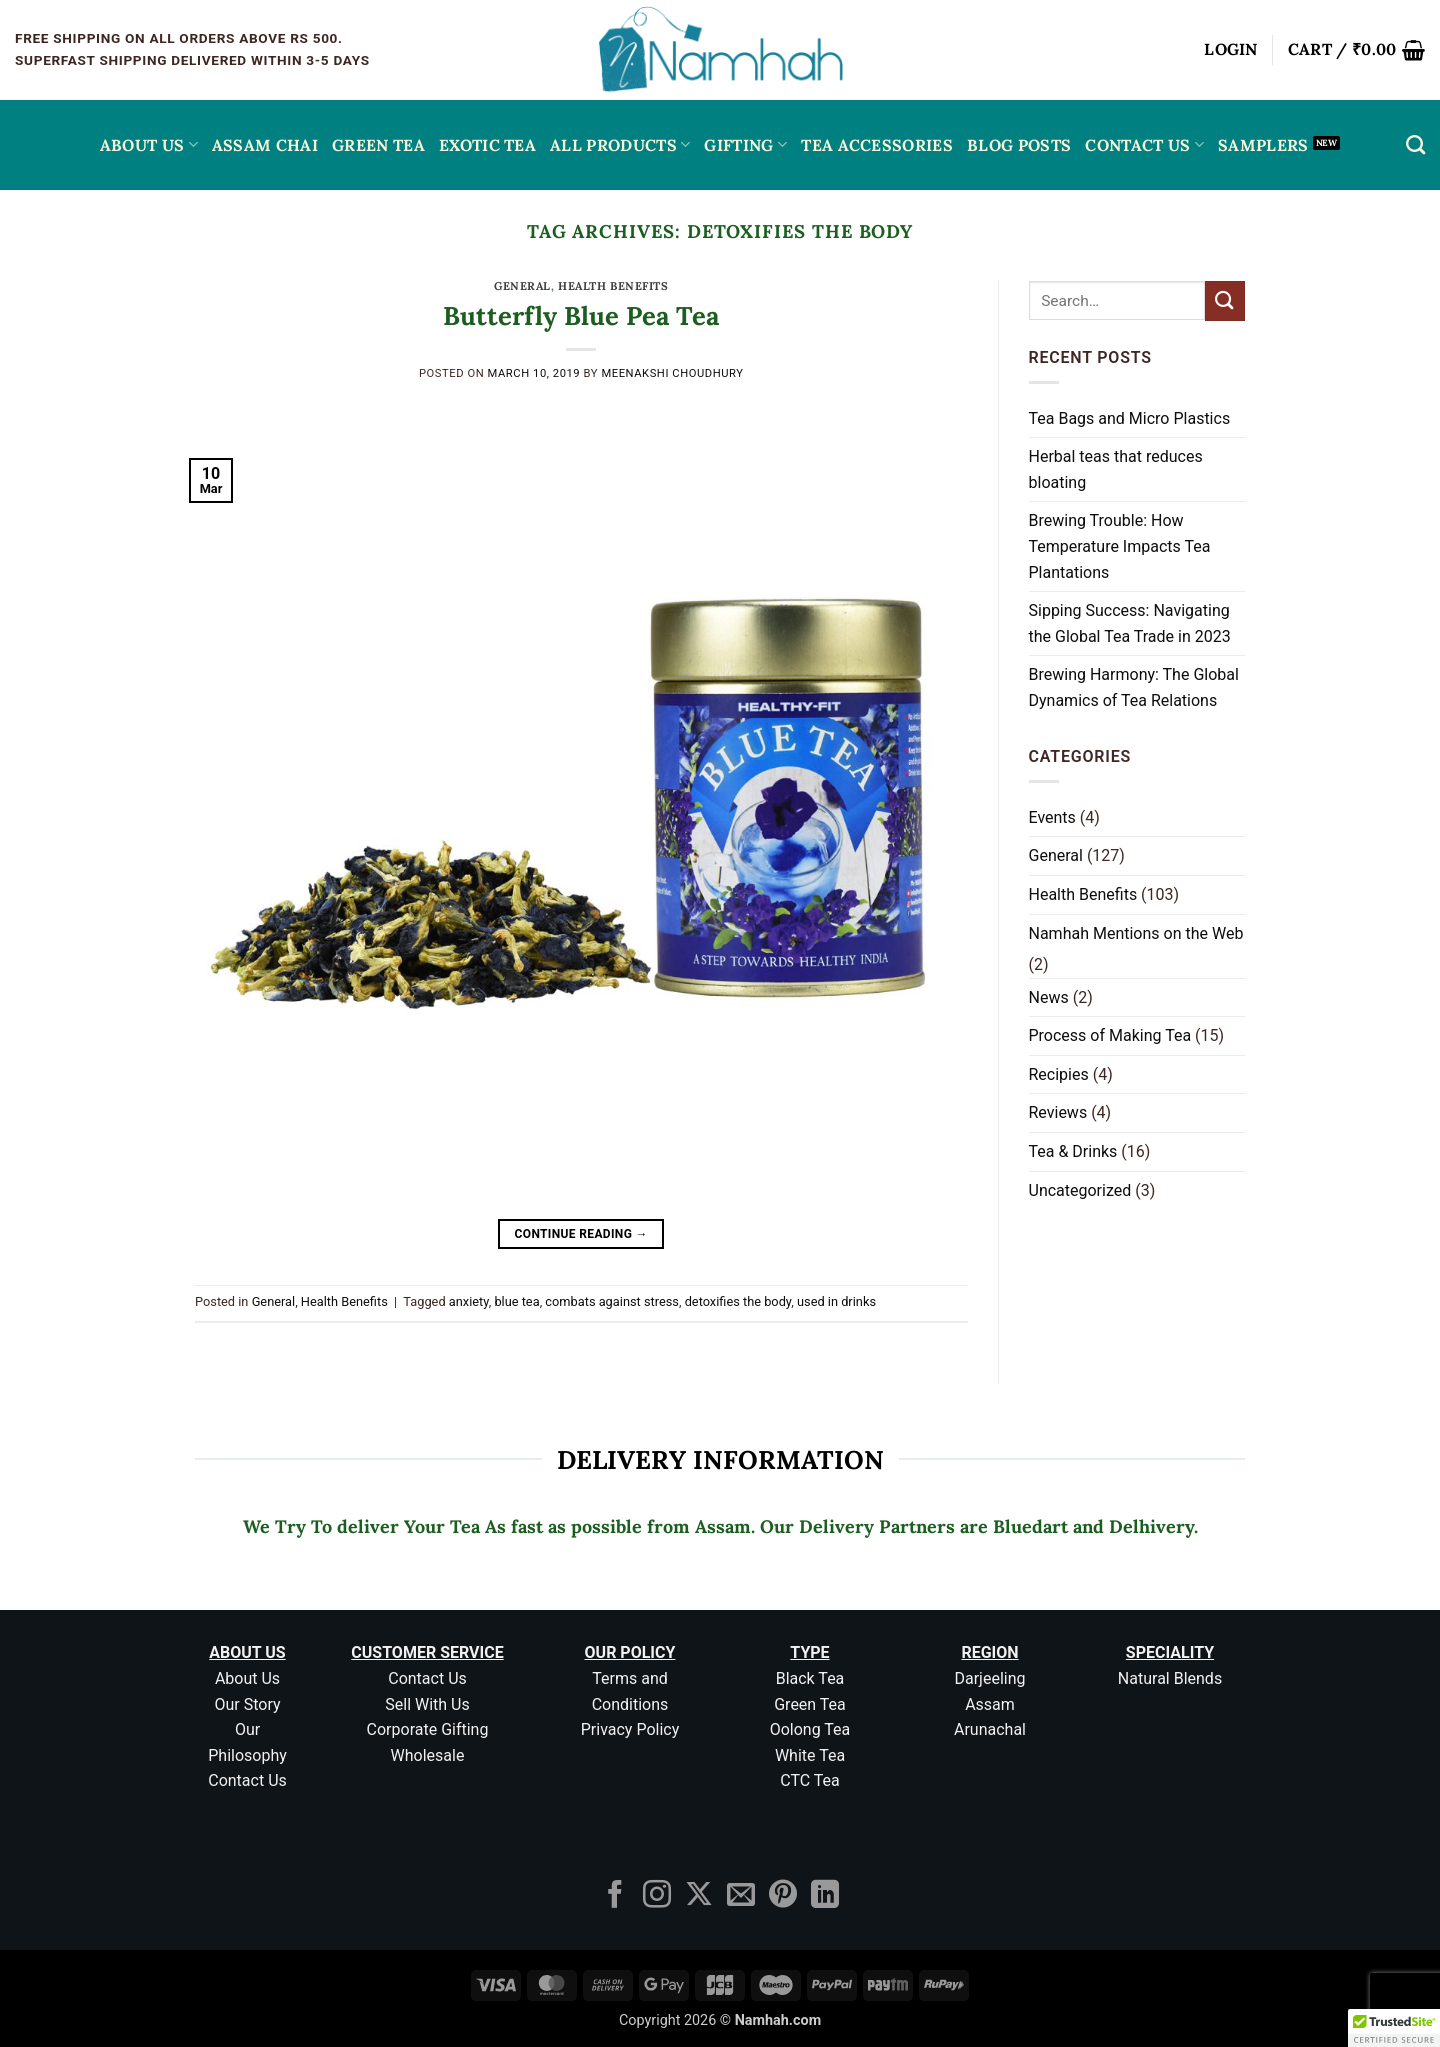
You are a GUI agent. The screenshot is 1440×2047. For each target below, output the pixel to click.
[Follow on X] (699, 1896)
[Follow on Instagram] (657, 1896)
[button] (1231, 50)
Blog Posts (1019, 145)
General (522, 286)
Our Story (247, 1704)
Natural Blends (1170, 1678)
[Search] (1415, 144)
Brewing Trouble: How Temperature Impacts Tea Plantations (1120, 546)
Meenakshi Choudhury (672, 373)
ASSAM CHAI (265, 145)
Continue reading (581, 1234)
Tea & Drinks (1073, 1151)
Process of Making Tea (1110, 1035)
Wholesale (428, 1755)
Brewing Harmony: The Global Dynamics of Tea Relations (1134, 687)
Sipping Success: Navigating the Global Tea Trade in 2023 (1130, 623)
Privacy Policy (630, 1729)
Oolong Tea (810, 1729)
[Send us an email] (741, 1896)
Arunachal (990, 1729)
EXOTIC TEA (487, 145)
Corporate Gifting (428, 1729)
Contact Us (1144, 145)
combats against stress (612, 1301)
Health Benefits (613, 286)
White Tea (810, 1755)
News (1049, 997)
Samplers (1263, 145)
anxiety (469, 1301)
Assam (990, 1704)
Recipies (1059, 1074)
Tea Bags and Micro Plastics (1130, 418)
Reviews (1058, 1112)
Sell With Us (427, 1704)
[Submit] (1225, 300)
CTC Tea (810, 1780)
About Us (149, 145)
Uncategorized (1080, 1190)
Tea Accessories (877, 145)
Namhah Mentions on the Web (1136, 933)
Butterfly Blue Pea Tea (581, 315)
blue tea (516, 1301)
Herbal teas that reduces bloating (1116, 469)
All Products (620, 145)
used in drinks (836, 1301)
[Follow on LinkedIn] (825, 1896)
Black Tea (810, 1678)
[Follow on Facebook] (615, 1896)
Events (1052, 817)
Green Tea (810, 1704)
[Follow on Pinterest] (783, 1896)
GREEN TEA (378, 145)
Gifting (745, 145)
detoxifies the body (738, 1301)
